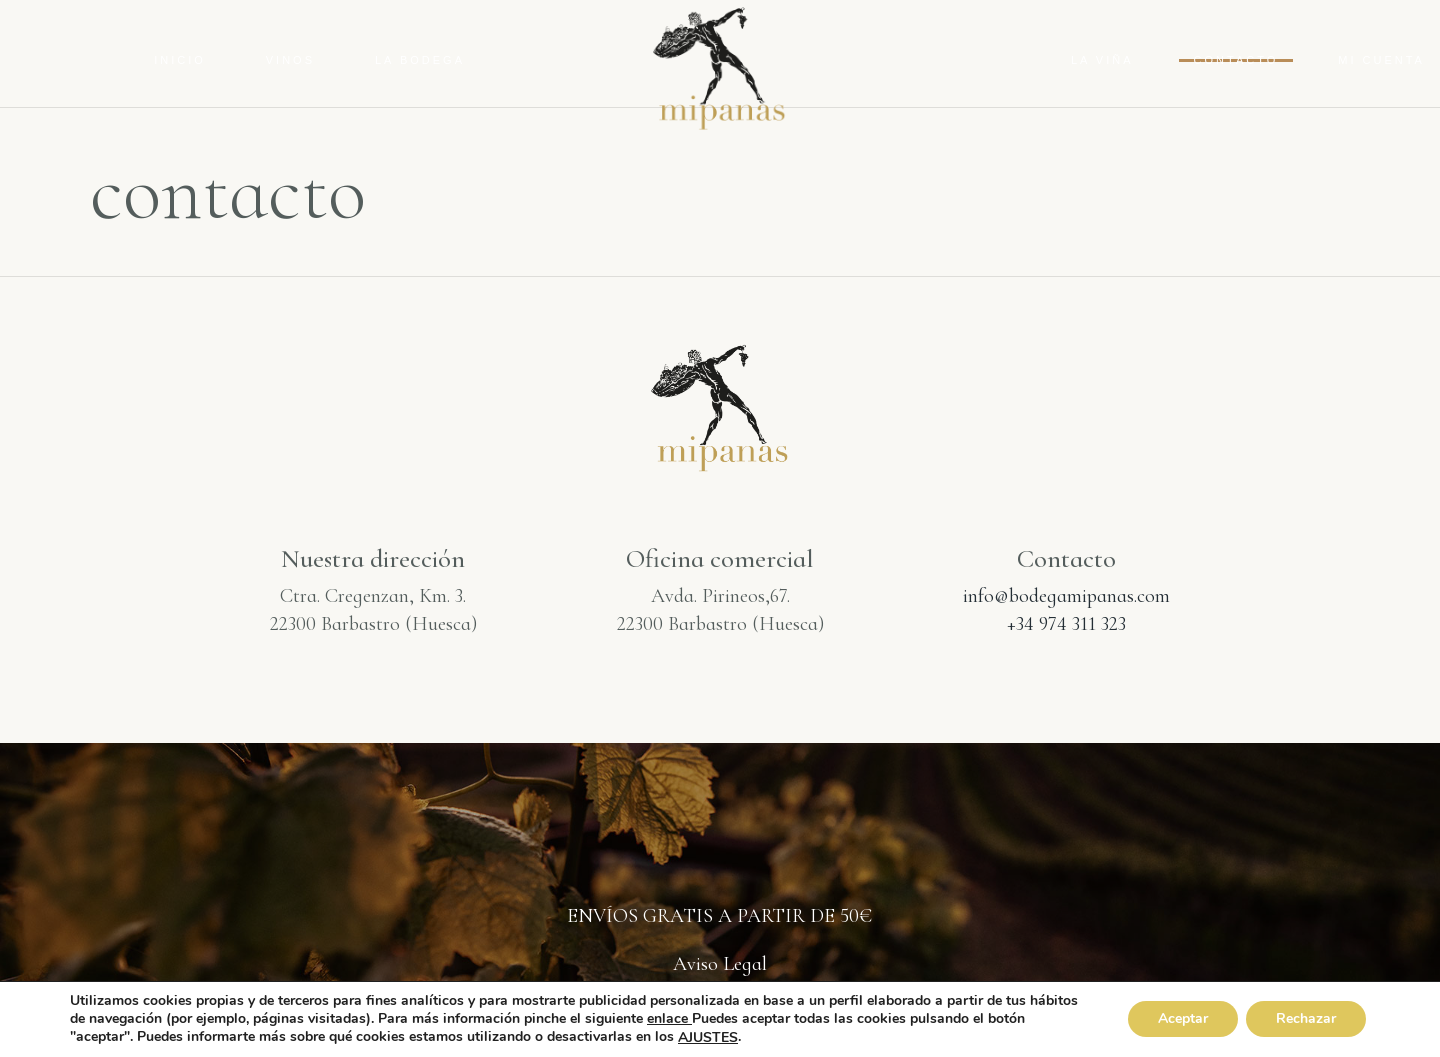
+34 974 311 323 (1066, 624)
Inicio (180, 60)
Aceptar (1183, 1019)
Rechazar (1306, 1019)
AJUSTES (708, 1038)
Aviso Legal (720, 964)
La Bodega (420, 60)
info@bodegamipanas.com (1066, 596)
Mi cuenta (1381, 60)
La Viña (1102, 60)
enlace (669, 1018)
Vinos (290, 60)
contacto (1236, 60)
